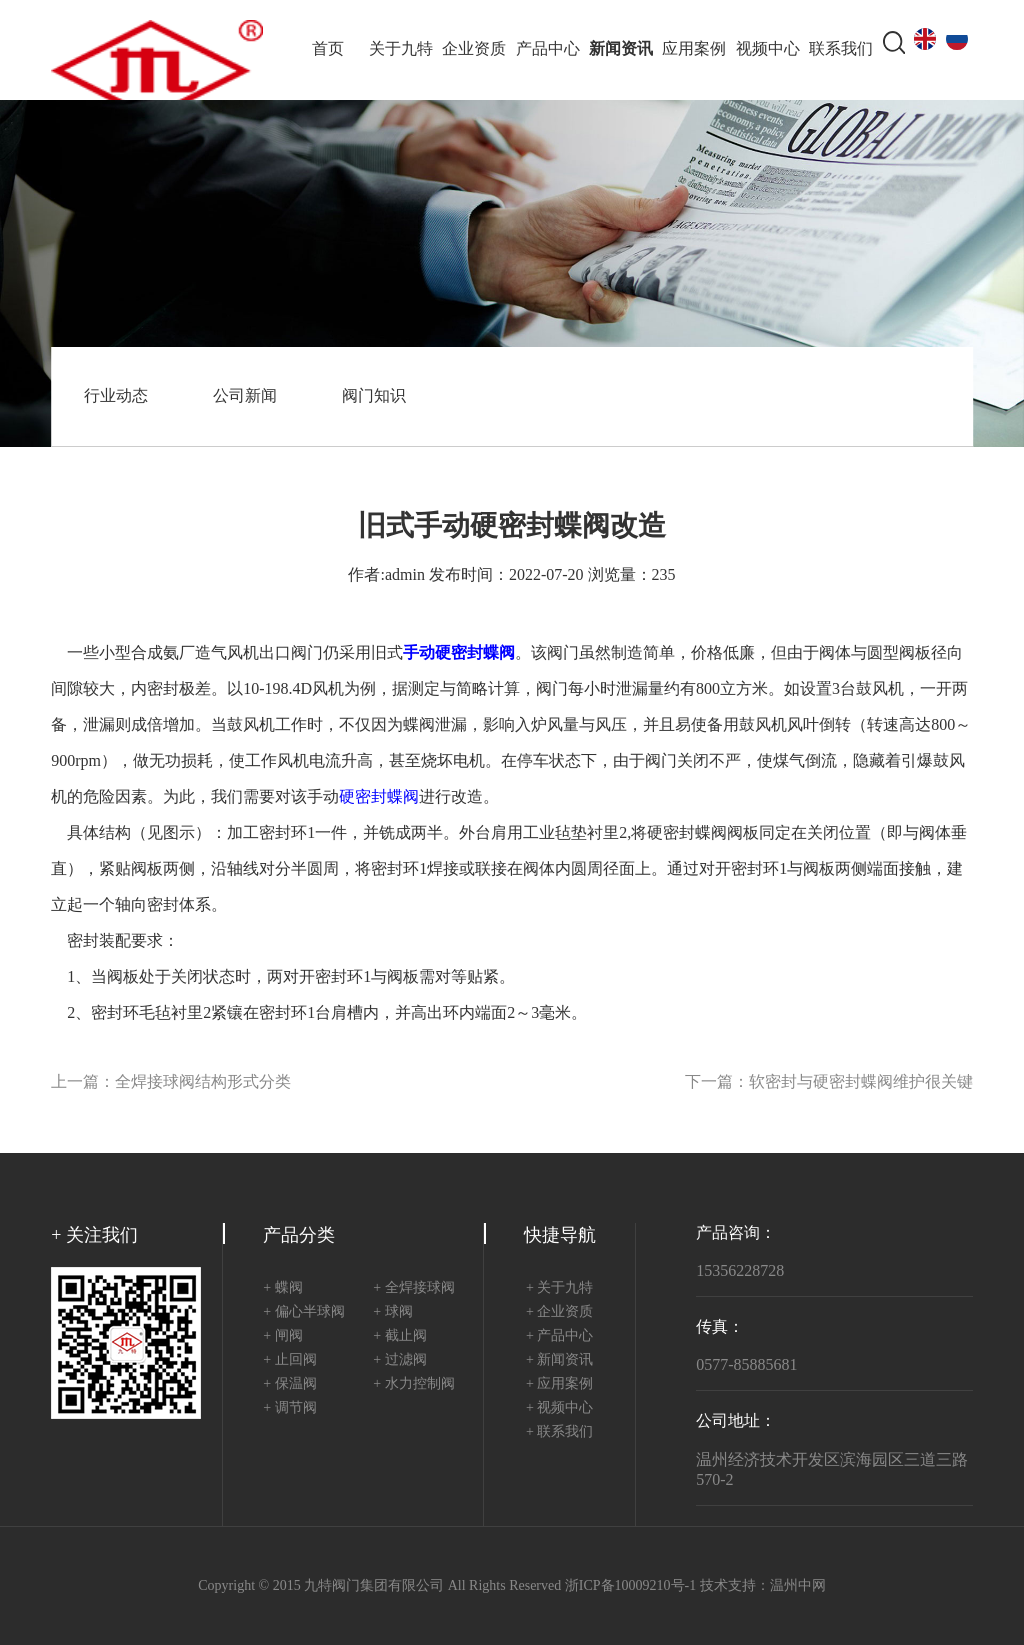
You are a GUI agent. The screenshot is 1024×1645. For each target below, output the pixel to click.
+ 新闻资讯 (559, 1360)
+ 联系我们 (559, 1432)
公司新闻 (245, 396)
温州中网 (798, 1586)
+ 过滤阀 (399, 1360)
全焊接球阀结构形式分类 (203, 1082)
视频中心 (768, 49)
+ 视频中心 (559, 1408)
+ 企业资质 (559, 1312)
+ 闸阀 (282, 1336)
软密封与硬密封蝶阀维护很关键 (861, 1082)
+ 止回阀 (289, 1360)
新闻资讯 (621, 49)
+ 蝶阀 (282, 1288)
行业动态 (116, 396)
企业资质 (474, 49)
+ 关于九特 (559, 1288)
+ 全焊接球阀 (413, 1288)
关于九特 (401, 49)
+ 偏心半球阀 (303, 1312)
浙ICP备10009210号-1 (630, 1586)
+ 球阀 (392, 1312)
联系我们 (841, 49)
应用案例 (694, 49)
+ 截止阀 (399, 1336)
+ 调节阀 (289, 1408)
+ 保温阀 (289, 1384)
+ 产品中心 (559, 1336)
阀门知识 (374, 396)
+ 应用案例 (559, 1384)
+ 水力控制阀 (413, 1384)
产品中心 (548, 49)
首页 (328, 49)
